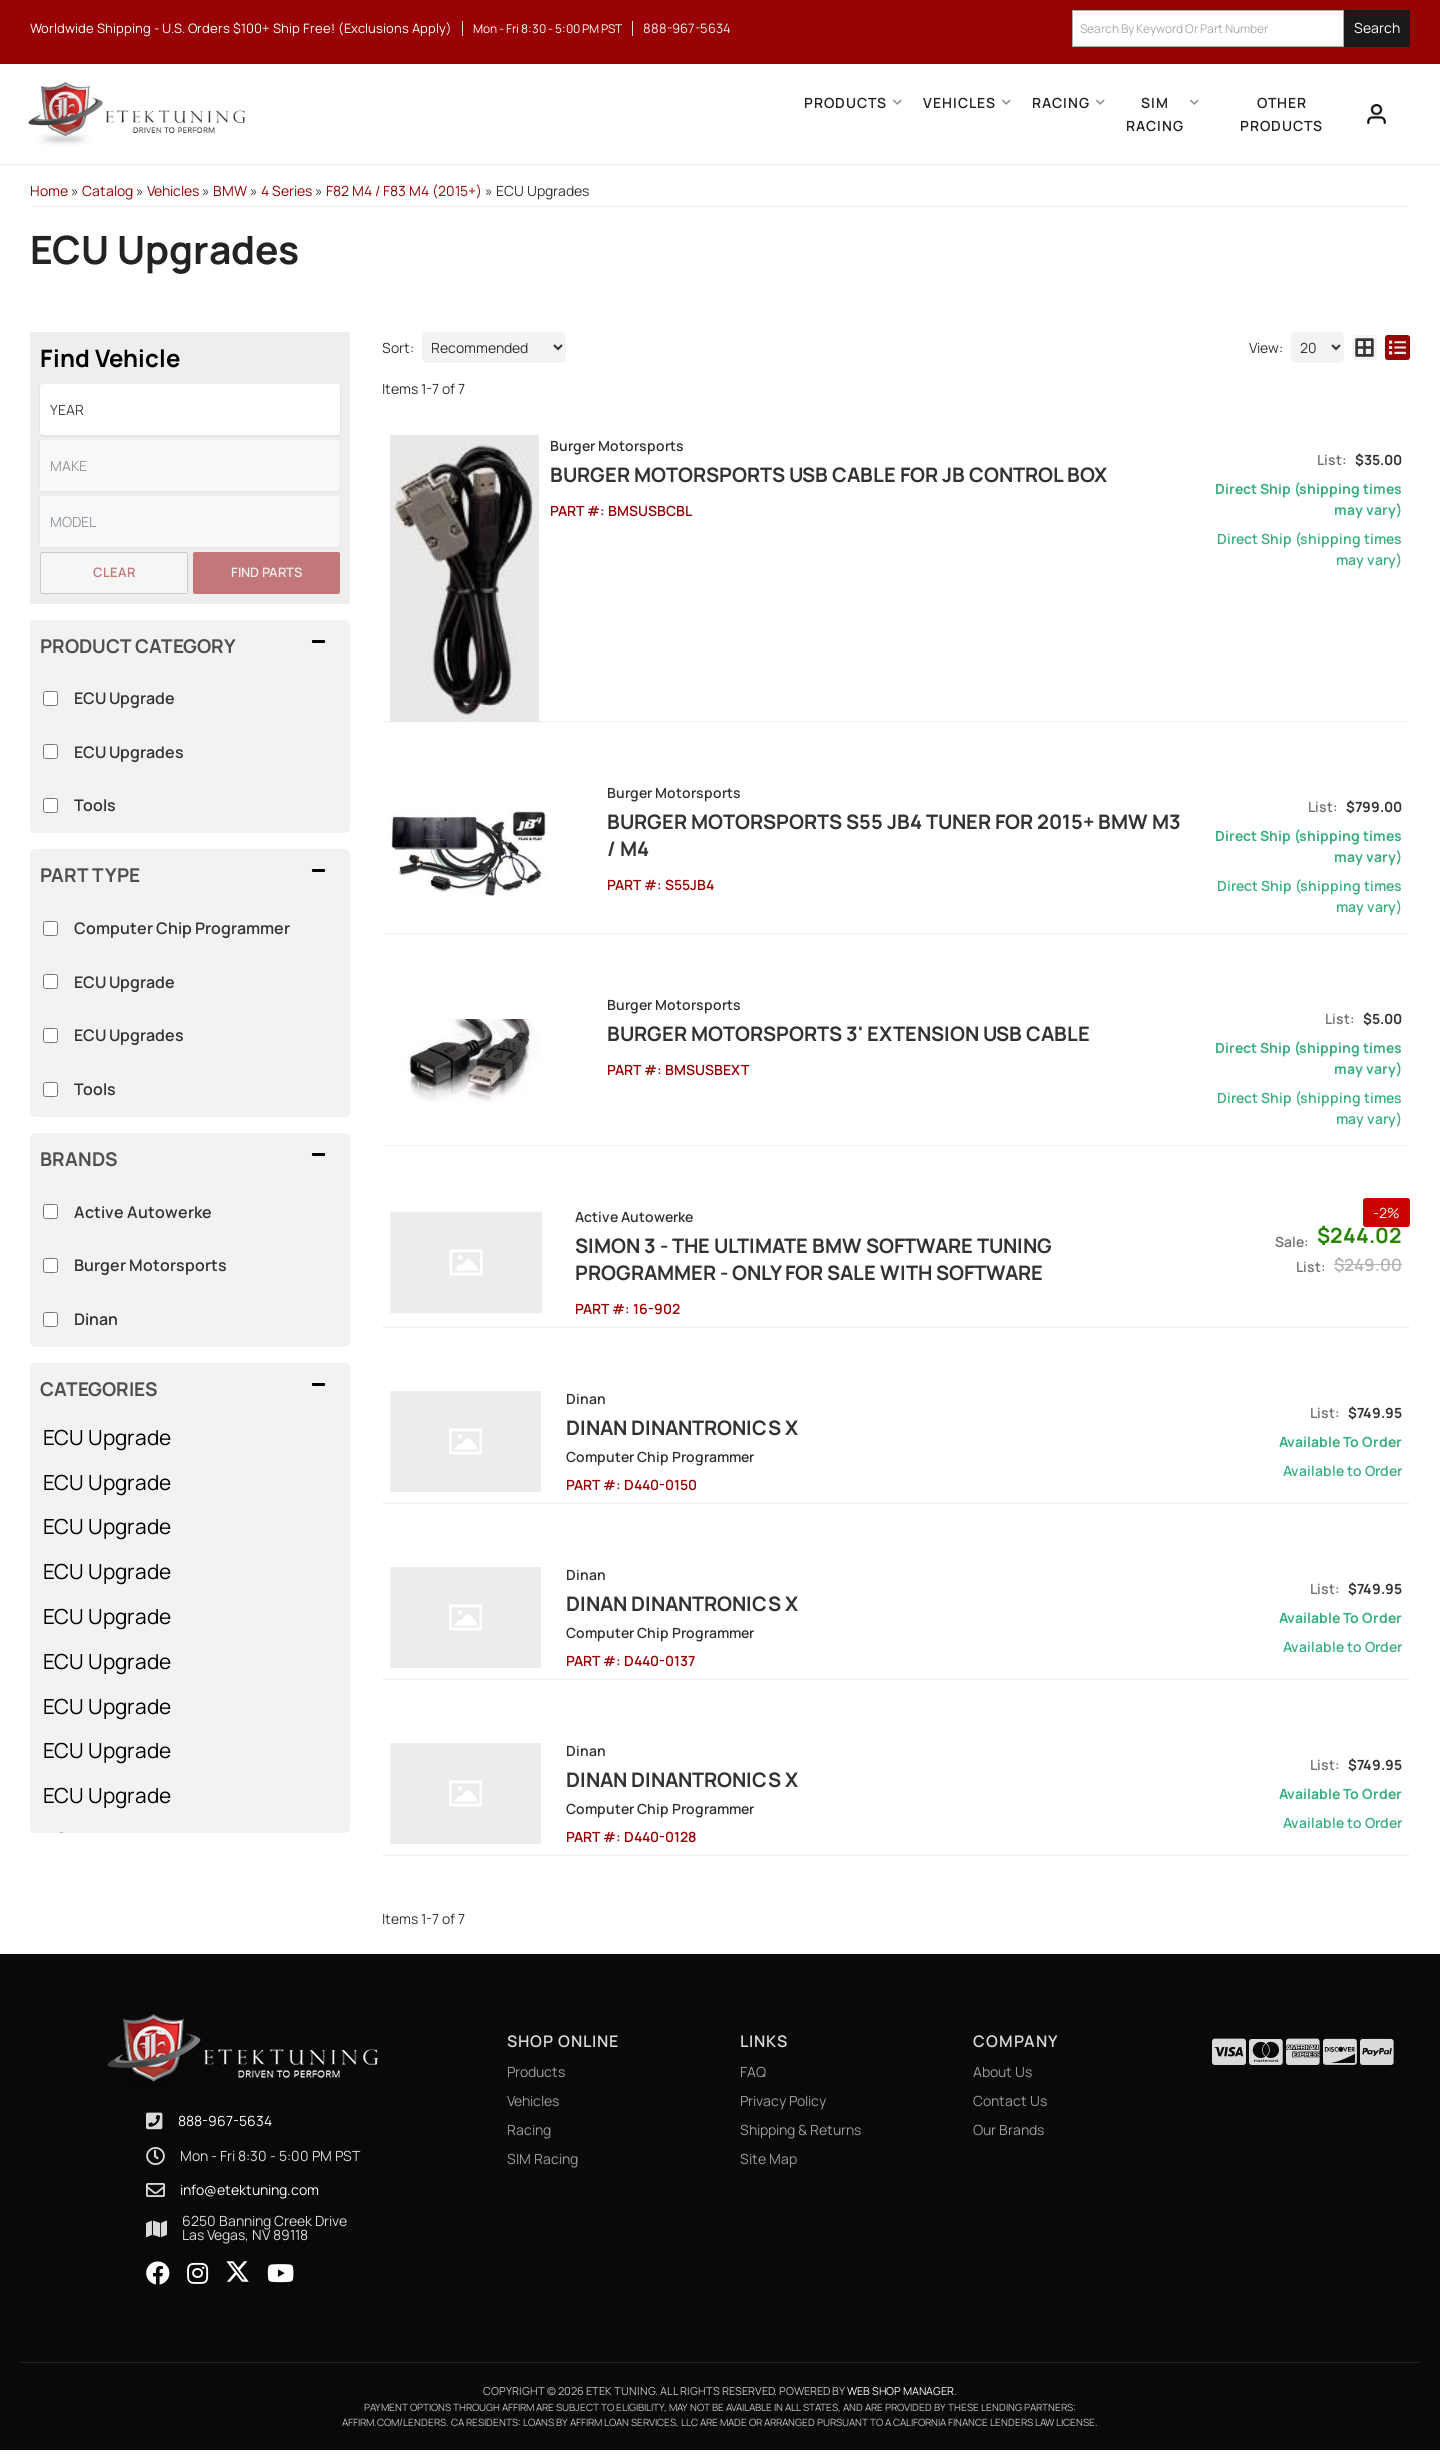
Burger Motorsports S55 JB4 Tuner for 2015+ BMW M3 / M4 (865, 831)
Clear (114, 572)
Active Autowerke (143, 1212)
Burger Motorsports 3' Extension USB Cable (796, 1043)
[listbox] (190, 409)
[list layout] (1397, 347)
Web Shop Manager (900, 2400)
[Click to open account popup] (1376, 114)
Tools (95, 1089)
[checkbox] (50, 1211)
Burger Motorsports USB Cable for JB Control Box (833, 474)
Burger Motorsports (150, 1265)
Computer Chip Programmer (182, 928)
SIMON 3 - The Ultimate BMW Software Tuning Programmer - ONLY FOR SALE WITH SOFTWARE (866, 1269)
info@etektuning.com (249, 2200)
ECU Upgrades (129, 1035)
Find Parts (266, 572)
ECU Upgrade (107, 1437)
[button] (1241, 28)
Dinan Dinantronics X (671, 1437)
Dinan (96, 1319)
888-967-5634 (225, 2130)
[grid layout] (1364, 347)
